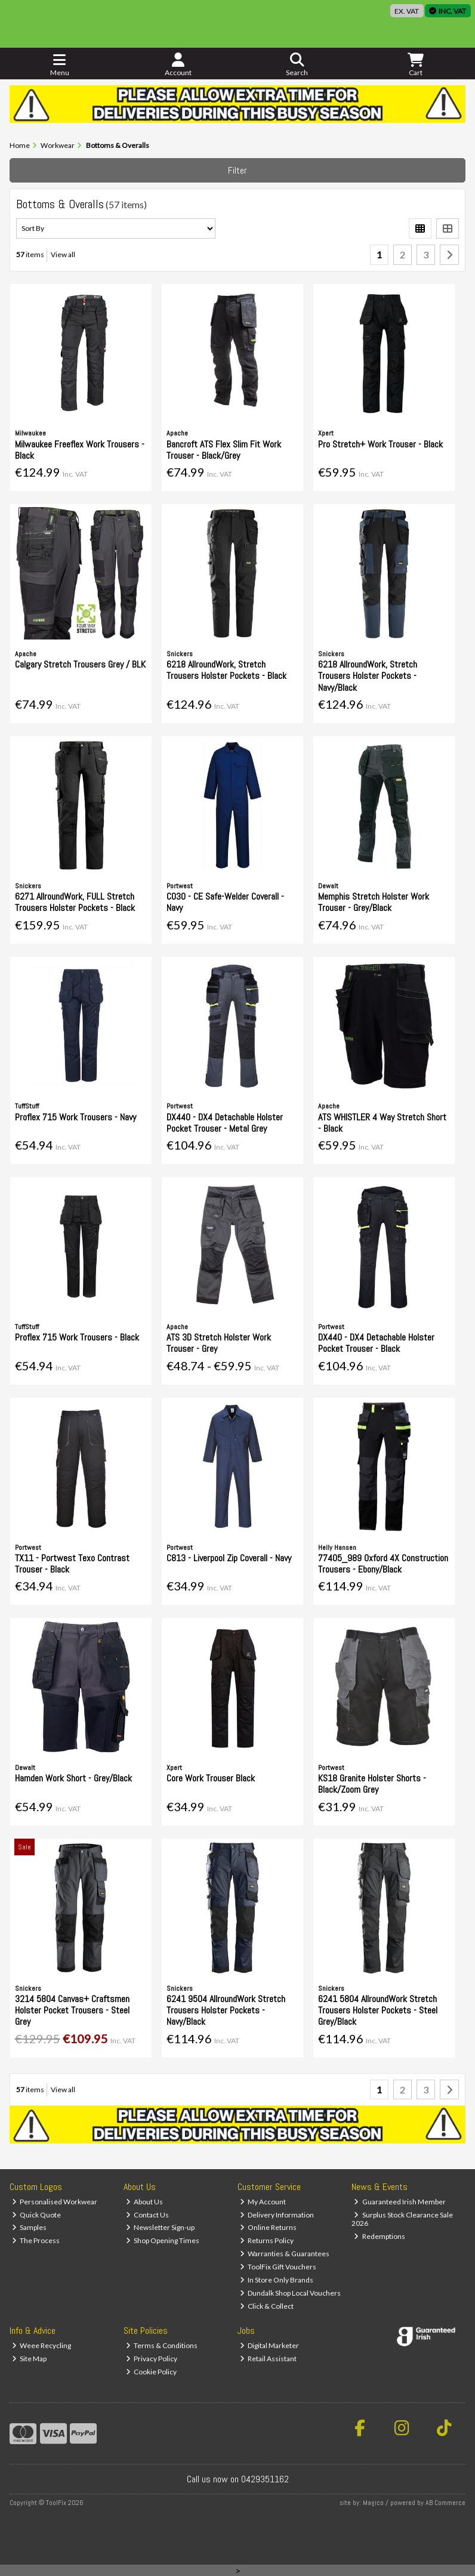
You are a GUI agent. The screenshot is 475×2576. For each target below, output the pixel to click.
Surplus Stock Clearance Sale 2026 (402, 2219)
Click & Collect (267, 2306)
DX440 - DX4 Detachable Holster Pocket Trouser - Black (376, 1343)
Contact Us (147, 2214)
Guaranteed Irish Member (400, 2201)
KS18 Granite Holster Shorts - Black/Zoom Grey (372, 1784)
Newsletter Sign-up (160, 2227)
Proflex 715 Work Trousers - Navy (75, 1117)
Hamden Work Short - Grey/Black (73, 1778)
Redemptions (379, 2236)
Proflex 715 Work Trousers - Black (77, 1337)
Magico (373, 2502)
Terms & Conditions (162, 2345)
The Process (36, 2240)
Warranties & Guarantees (285, 2253)
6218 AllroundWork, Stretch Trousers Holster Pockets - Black (226, 670)
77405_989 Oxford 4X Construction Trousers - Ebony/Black (383, 1564)
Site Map (29, 2358)
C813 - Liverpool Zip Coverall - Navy (228, 1558)
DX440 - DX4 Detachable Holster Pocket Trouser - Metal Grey (224, 1123)
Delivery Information (277, 2214)
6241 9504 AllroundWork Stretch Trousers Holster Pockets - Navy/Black (225, 2010)
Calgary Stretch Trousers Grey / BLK (80, 664)
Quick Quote (36, 2214)
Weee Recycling (42, 2345)
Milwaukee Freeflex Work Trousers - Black (79, 450)
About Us (145, 2201)
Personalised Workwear (55, 2201)
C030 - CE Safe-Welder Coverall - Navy (225, 902)
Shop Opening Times (163, 2240)
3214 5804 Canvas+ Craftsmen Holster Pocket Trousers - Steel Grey (72, 2010)
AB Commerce (445, 2502)
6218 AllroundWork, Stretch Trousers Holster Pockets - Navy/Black (367, 675)
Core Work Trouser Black (210, 1778)
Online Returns (268, 2227)
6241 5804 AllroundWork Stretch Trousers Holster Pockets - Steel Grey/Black (377, 2010)
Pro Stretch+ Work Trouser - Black (380, 444)
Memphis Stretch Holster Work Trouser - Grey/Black (373, 902)
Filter (237, 170)
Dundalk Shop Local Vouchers (290, 2292)
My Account (263, 2201)
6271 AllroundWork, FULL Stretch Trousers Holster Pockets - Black (75, 902)
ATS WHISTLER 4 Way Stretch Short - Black (382, 1123)
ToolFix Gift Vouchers (278, 2266)
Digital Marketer (270, 2345)
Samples (29, 2227)
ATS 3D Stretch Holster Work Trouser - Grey (218, 1343)
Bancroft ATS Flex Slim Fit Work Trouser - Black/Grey (223, 450)
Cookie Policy (151, 2371)
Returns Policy (267, 2240)
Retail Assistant (268, 2358)
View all (63, 254)
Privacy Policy (152, 2358)
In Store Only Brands (277, 2279)
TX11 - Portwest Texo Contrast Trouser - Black (72, 1564)
